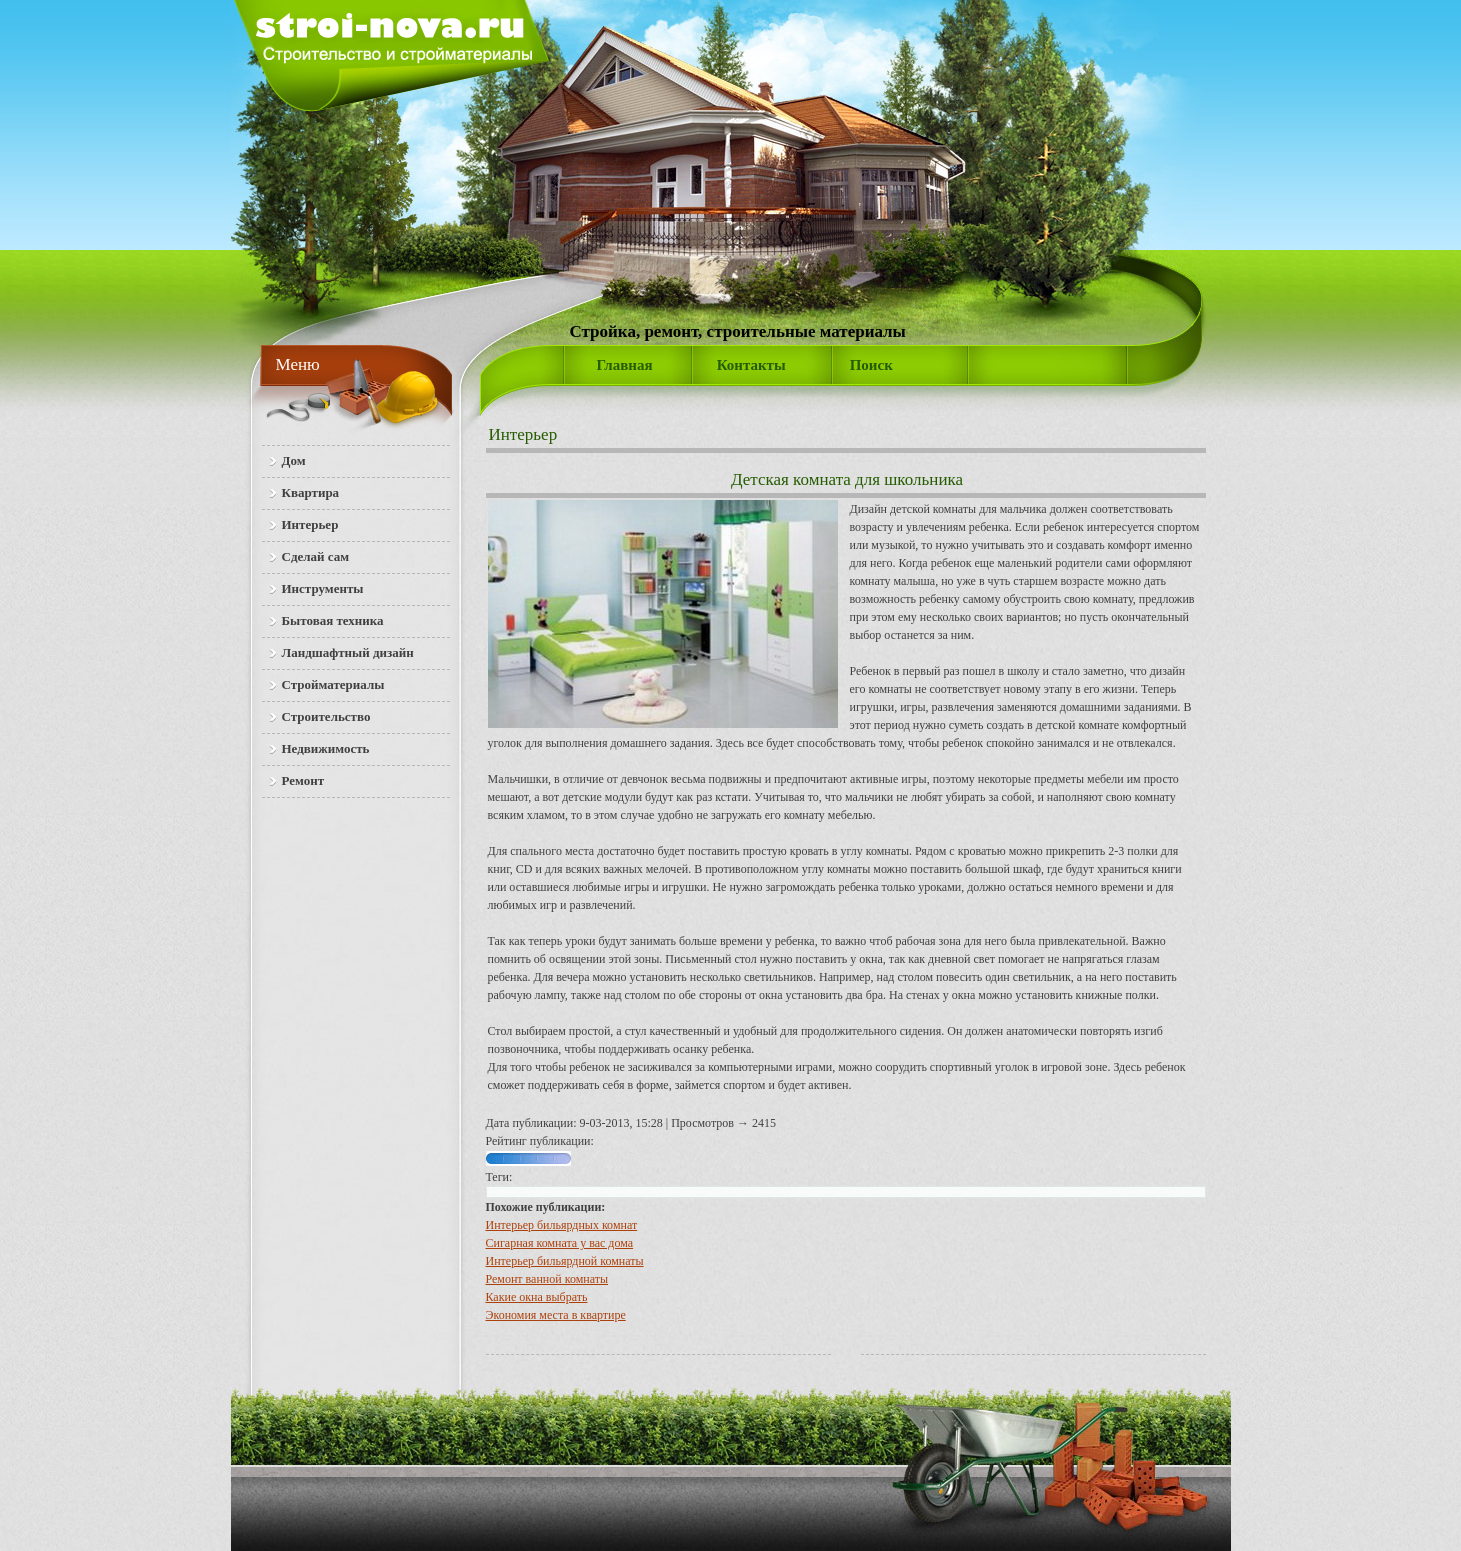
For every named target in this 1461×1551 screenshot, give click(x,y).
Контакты (751, 365)
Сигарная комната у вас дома (560, 1243)
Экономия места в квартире (556, 1315)
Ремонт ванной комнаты (547, 1279)
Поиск (871, 365)
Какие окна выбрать (537, 1297)
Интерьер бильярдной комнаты (565, 1261)
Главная (625, 365)
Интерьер (523, 434)
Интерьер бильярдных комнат (562, 1225)
